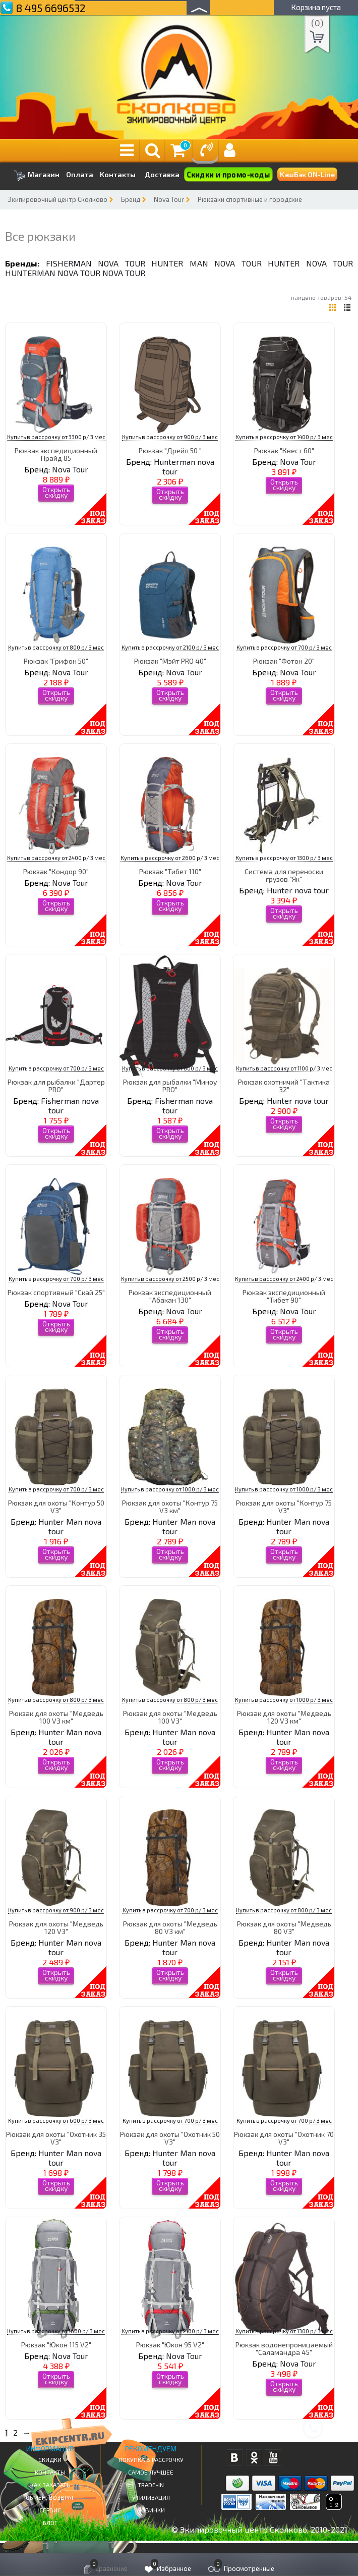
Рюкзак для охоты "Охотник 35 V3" (56, 2138)
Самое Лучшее (150, 2472)
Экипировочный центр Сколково (57, 199)
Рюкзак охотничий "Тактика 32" (284, 1086)
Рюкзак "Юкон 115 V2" (56, 2344)
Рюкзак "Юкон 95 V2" (170, 2344)
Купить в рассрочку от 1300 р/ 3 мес (284, 857)
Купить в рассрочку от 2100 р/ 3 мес (170, 647)
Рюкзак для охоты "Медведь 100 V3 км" (56, 1717)
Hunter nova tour (310, 263)
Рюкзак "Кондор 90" (56, 871)
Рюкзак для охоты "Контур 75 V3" (284, 1506)
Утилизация (151, 2497)
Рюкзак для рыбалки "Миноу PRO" (170, 1086)
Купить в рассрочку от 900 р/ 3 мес (170, 437)
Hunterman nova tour (52, 273)
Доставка (162, 174)
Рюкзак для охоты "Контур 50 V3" (56, 1506)
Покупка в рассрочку (151, 2459)
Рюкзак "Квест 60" (284, 450)
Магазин (36, 175)
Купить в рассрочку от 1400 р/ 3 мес (284, 437)
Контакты (118, 174)
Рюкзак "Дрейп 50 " (170, 450)
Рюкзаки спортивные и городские (250, 199)
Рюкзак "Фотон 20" (284, 661)
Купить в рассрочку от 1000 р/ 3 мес (170, 1489)
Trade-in (151, 2484)
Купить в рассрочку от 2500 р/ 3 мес (170, 1278)
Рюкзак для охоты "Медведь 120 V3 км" (284, 1717)
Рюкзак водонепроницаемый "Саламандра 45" (284, 2348)
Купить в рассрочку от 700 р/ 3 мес (284, 647)
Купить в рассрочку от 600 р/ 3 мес (170, 1068)
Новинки (151, 2509)
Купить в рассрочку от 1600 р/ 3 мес (56, 2331)
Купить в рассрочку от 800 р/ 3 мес (56, 647)
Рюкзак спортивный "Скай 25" (56, 1292)
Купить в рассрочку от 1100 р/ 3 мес (284, 1068)
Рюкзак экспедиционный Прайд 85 (56, 454)
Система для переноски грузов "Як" (284, 875)
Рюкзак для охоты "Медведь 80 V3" (284, 1927)
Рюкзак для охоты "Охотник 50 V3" (170, 2138)
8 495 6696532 (51, 8)
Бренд (130, 199)
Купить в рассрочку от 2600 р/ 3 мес (170, 857)
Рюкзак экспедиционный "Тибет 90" (284, 1296)
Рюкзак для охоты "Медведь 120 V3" (56, 1927)
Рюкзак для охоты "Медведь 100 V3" (170, 1717)
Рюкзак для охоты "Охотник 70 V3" (284, 2138)
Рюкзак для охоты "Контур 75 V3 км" (170, 1506)
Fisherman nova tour (95, 263)
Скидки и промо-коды (228, 174)
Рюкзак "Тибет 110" (170, 871)
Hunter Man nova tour (206, 263)
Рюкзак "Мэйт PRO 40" (170, 661)
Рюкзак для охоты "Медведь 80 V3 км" (170, 1927)
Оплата (79, 174)
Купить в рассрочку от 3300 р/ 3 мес (56, 437)
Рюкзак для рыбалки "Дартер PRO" (56, 1086)
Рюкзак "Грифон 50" (56, 661)
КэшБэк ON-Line (307, 174)
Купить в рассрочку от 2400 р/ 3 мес (56, 857)
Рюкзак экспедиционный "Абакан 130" (170, 1296)
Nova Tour (169, 199)
